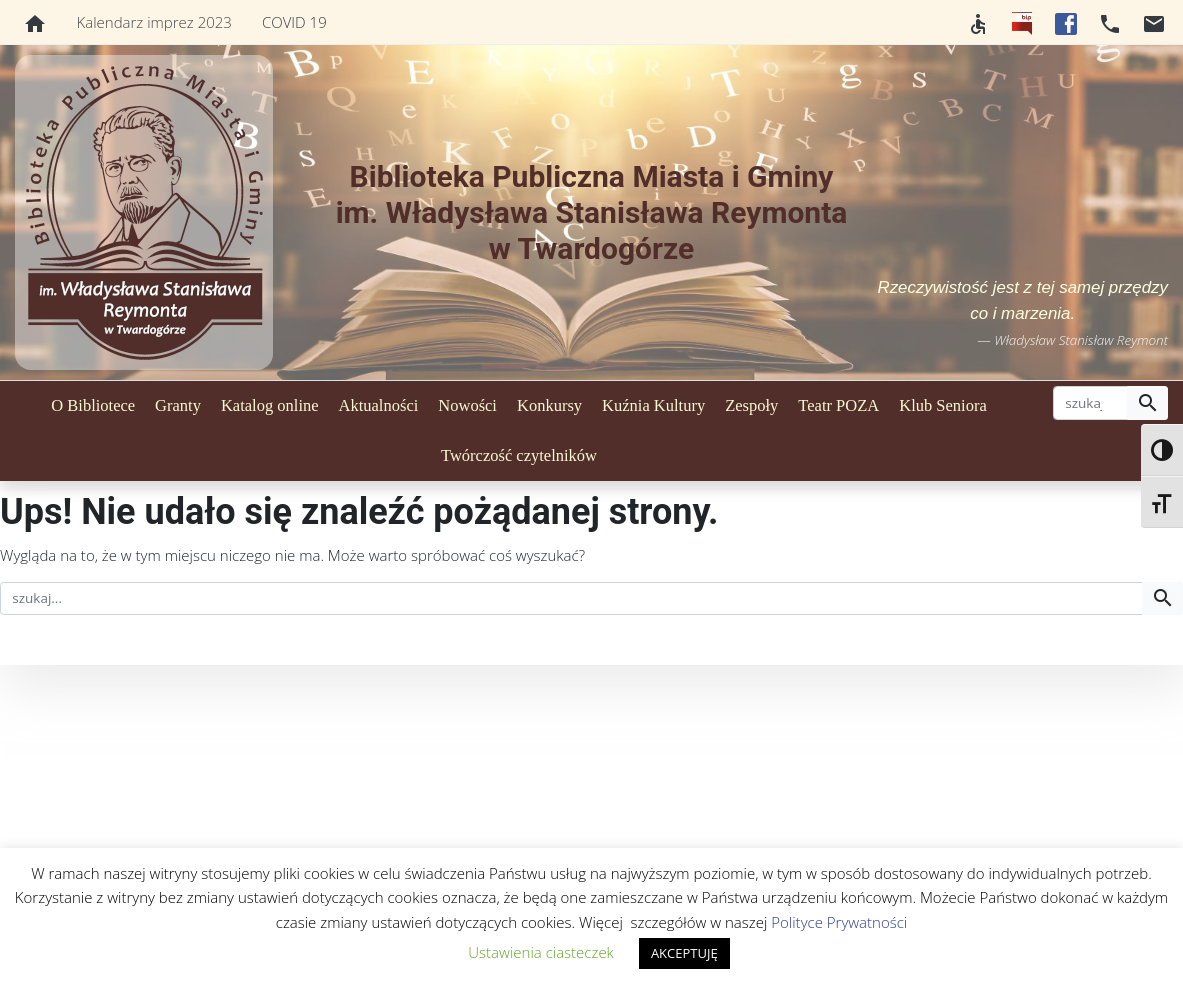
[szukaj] (1090, 403)
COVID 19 (294, 22)
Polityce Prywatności (839, 922)
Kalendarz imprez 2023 (154, 22)
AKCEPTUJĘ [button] (684, 953)
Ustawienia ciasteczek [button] (541, 952)
